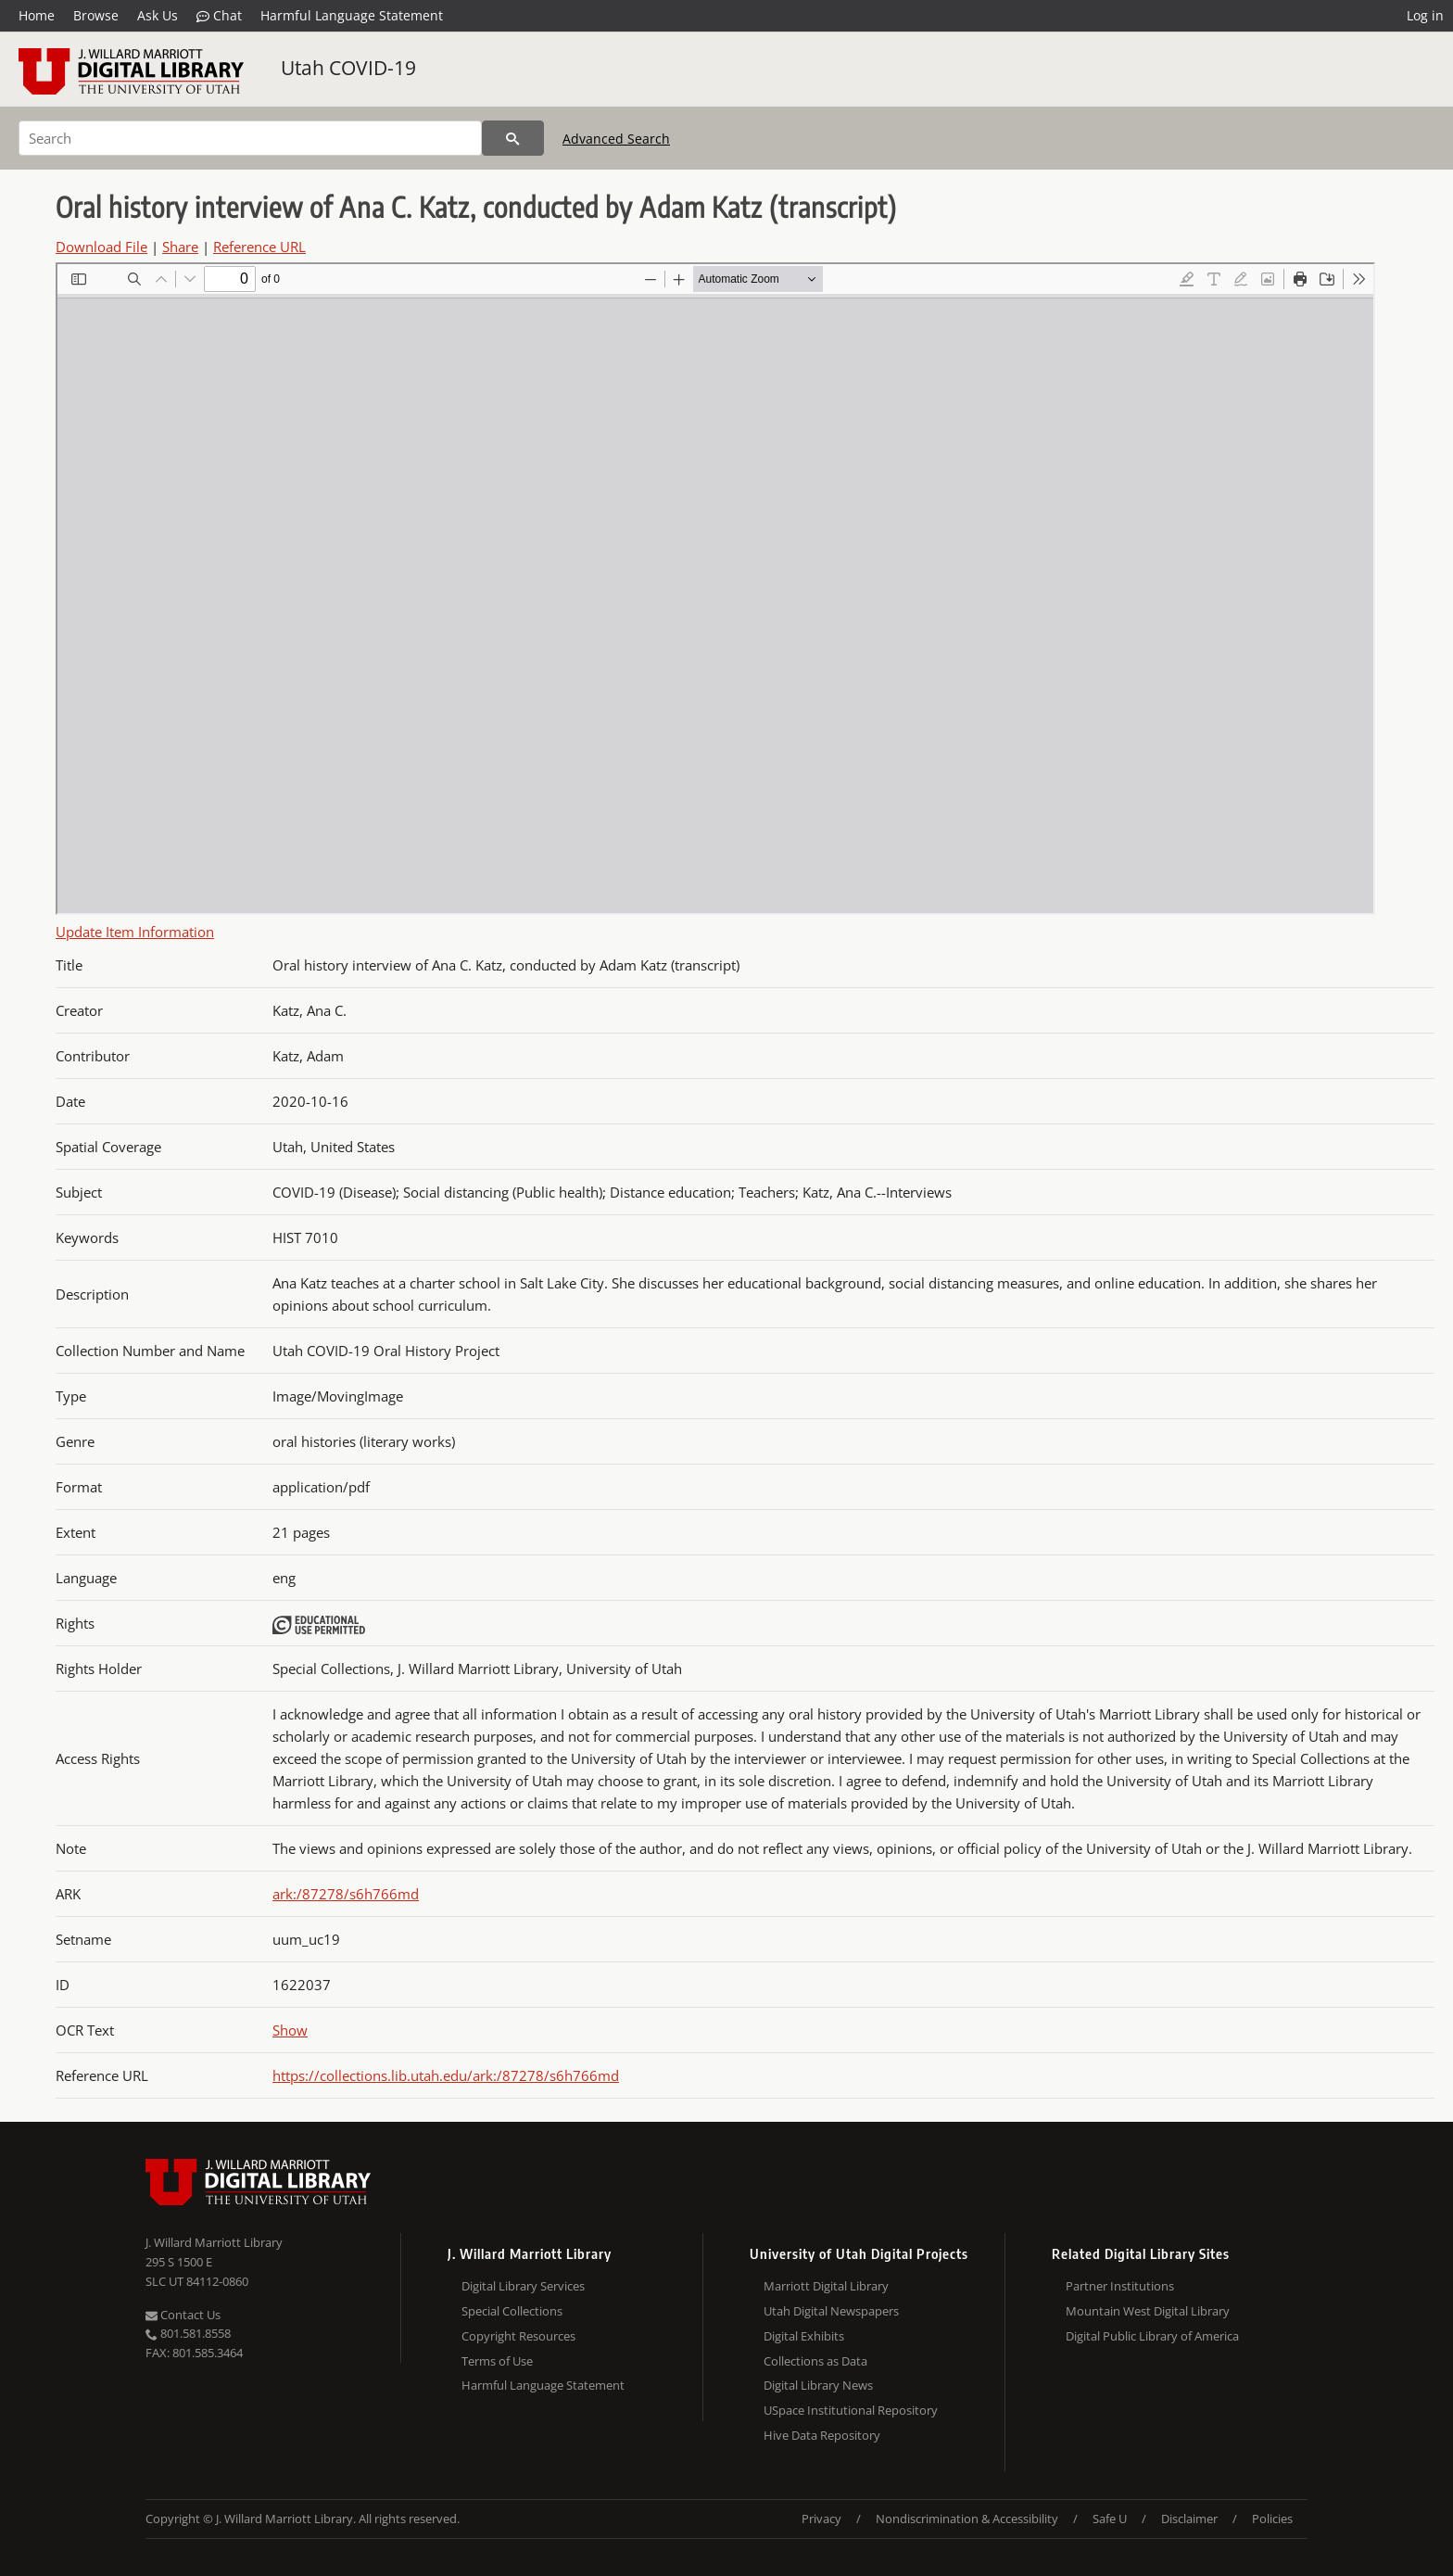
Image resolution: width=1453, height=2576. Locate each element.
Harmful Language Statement (351, 15)
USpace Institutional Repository (851, 2410)
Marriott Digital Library (826, 2286)
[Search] (250, 138)
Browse (96, 15)
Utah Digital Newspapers (831, 2311)
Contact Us (183, 2314)
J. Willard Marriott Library (214, 2242)
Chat (219, 15)
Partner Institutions (1120, 2286)
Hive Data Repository (822, 2435)
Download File (101, 246)
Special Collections (511, 2311)
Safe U (1110, 2518)
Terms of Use (497, 2361)
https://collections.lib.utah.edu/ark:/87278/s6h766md (445, 2075)
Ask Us (157, 15)
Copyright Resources (518, 2336)
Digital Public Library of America (1152, 2336)
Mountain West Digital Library (1148, 2311)
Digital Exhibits (804, 2336)
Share (180, 246)
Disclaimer (1189, 2518)
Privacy (821, 2518)
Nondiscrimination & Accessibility (967, 2518)
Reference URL (259, 246)
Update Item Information (135, 931)
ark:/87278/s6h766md (345, 1893)
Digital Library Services (523, 2286)
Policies (1272, 2518)
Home (37, 15)
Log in (1425, 15)
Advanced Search (616, 138)
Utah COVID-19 (348, 68)
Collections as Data (815, 2361)
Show (290, 2030)
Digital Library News (818, 2385)
